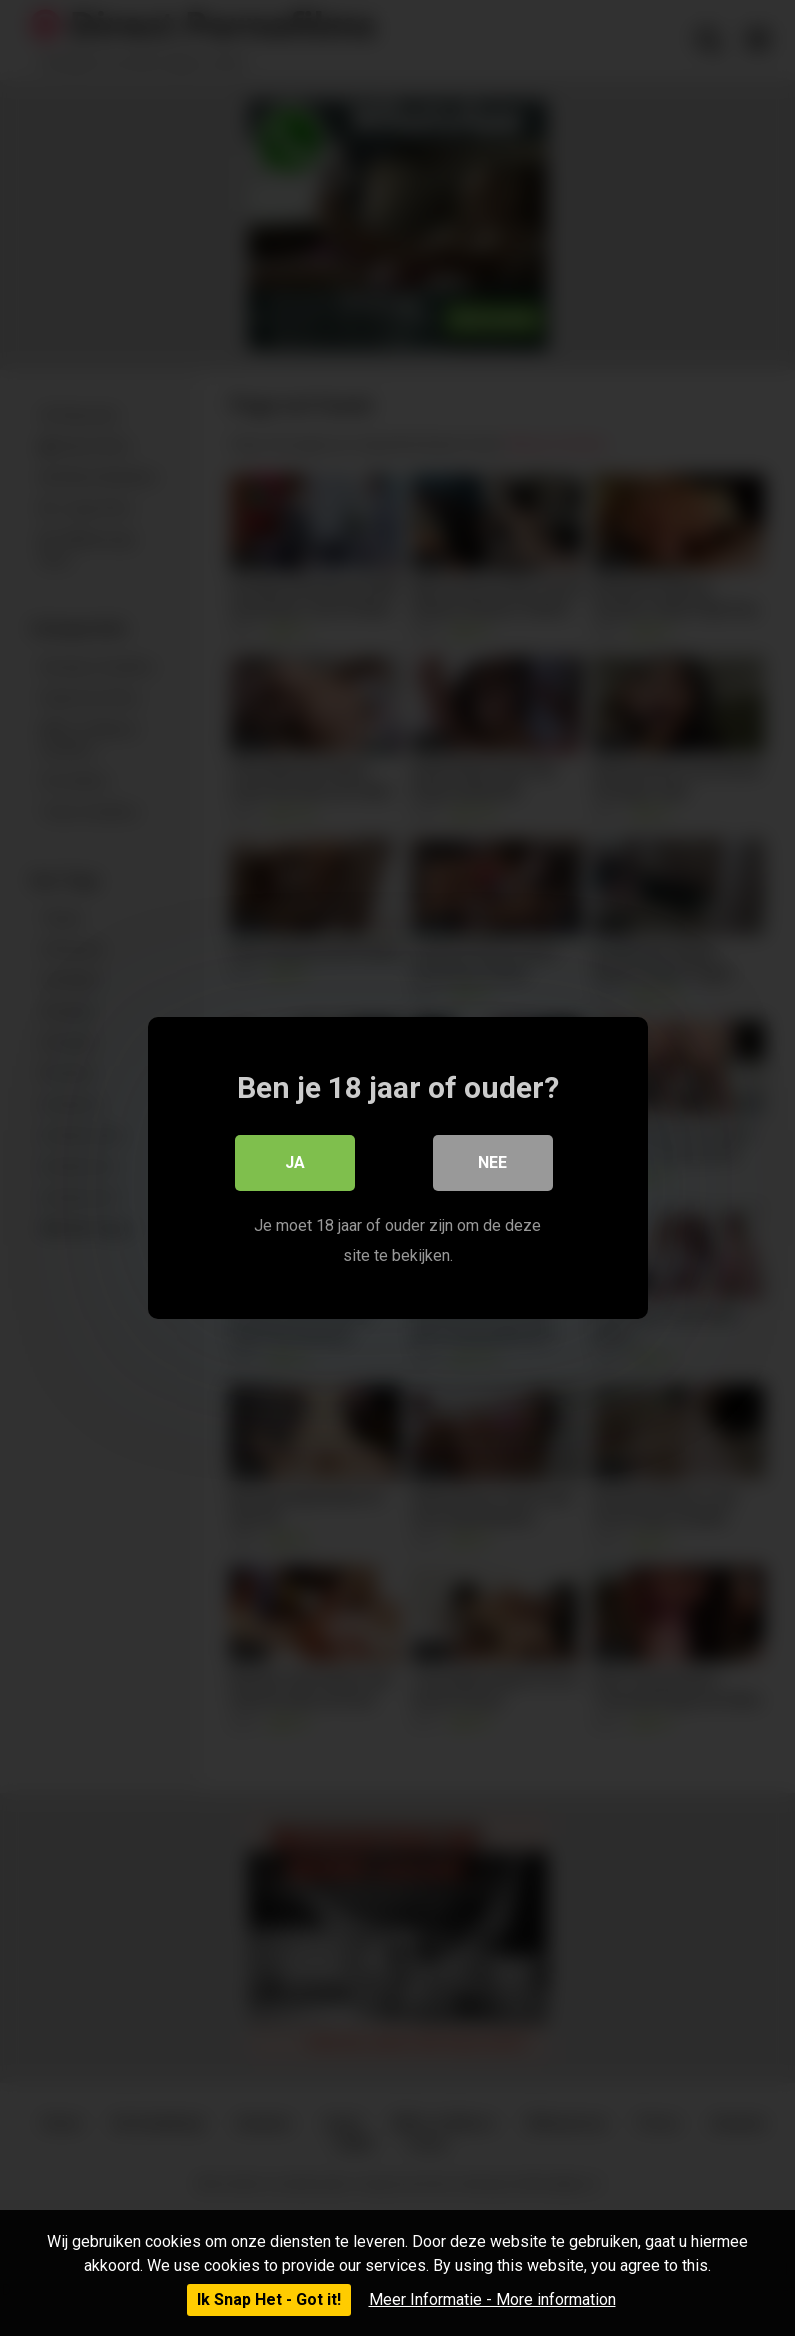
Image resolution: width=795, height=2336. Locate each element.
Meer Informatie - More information (492, 2299)
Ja (295, 1162)
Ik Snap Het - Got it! (269, 2299)
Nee (492, 1162)
